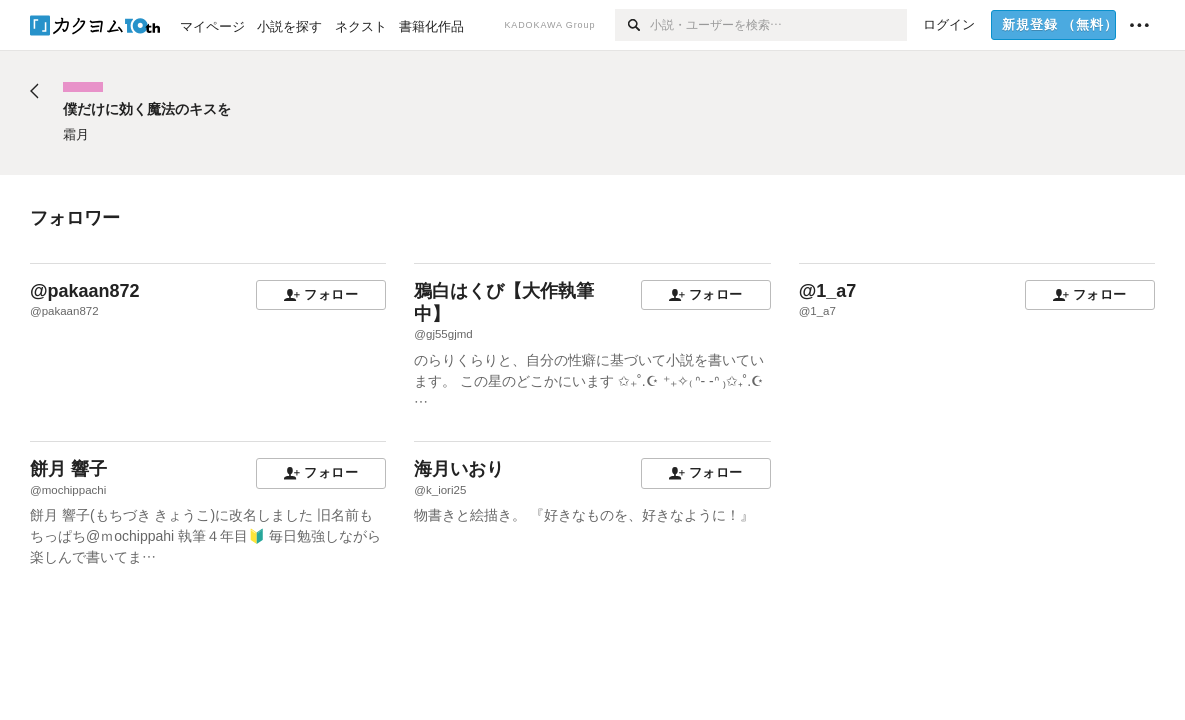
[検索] (632, 25)
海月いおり (459, 469)
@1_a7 (828, 291)
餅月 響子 (68, 469)
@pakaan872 (85, 291)
